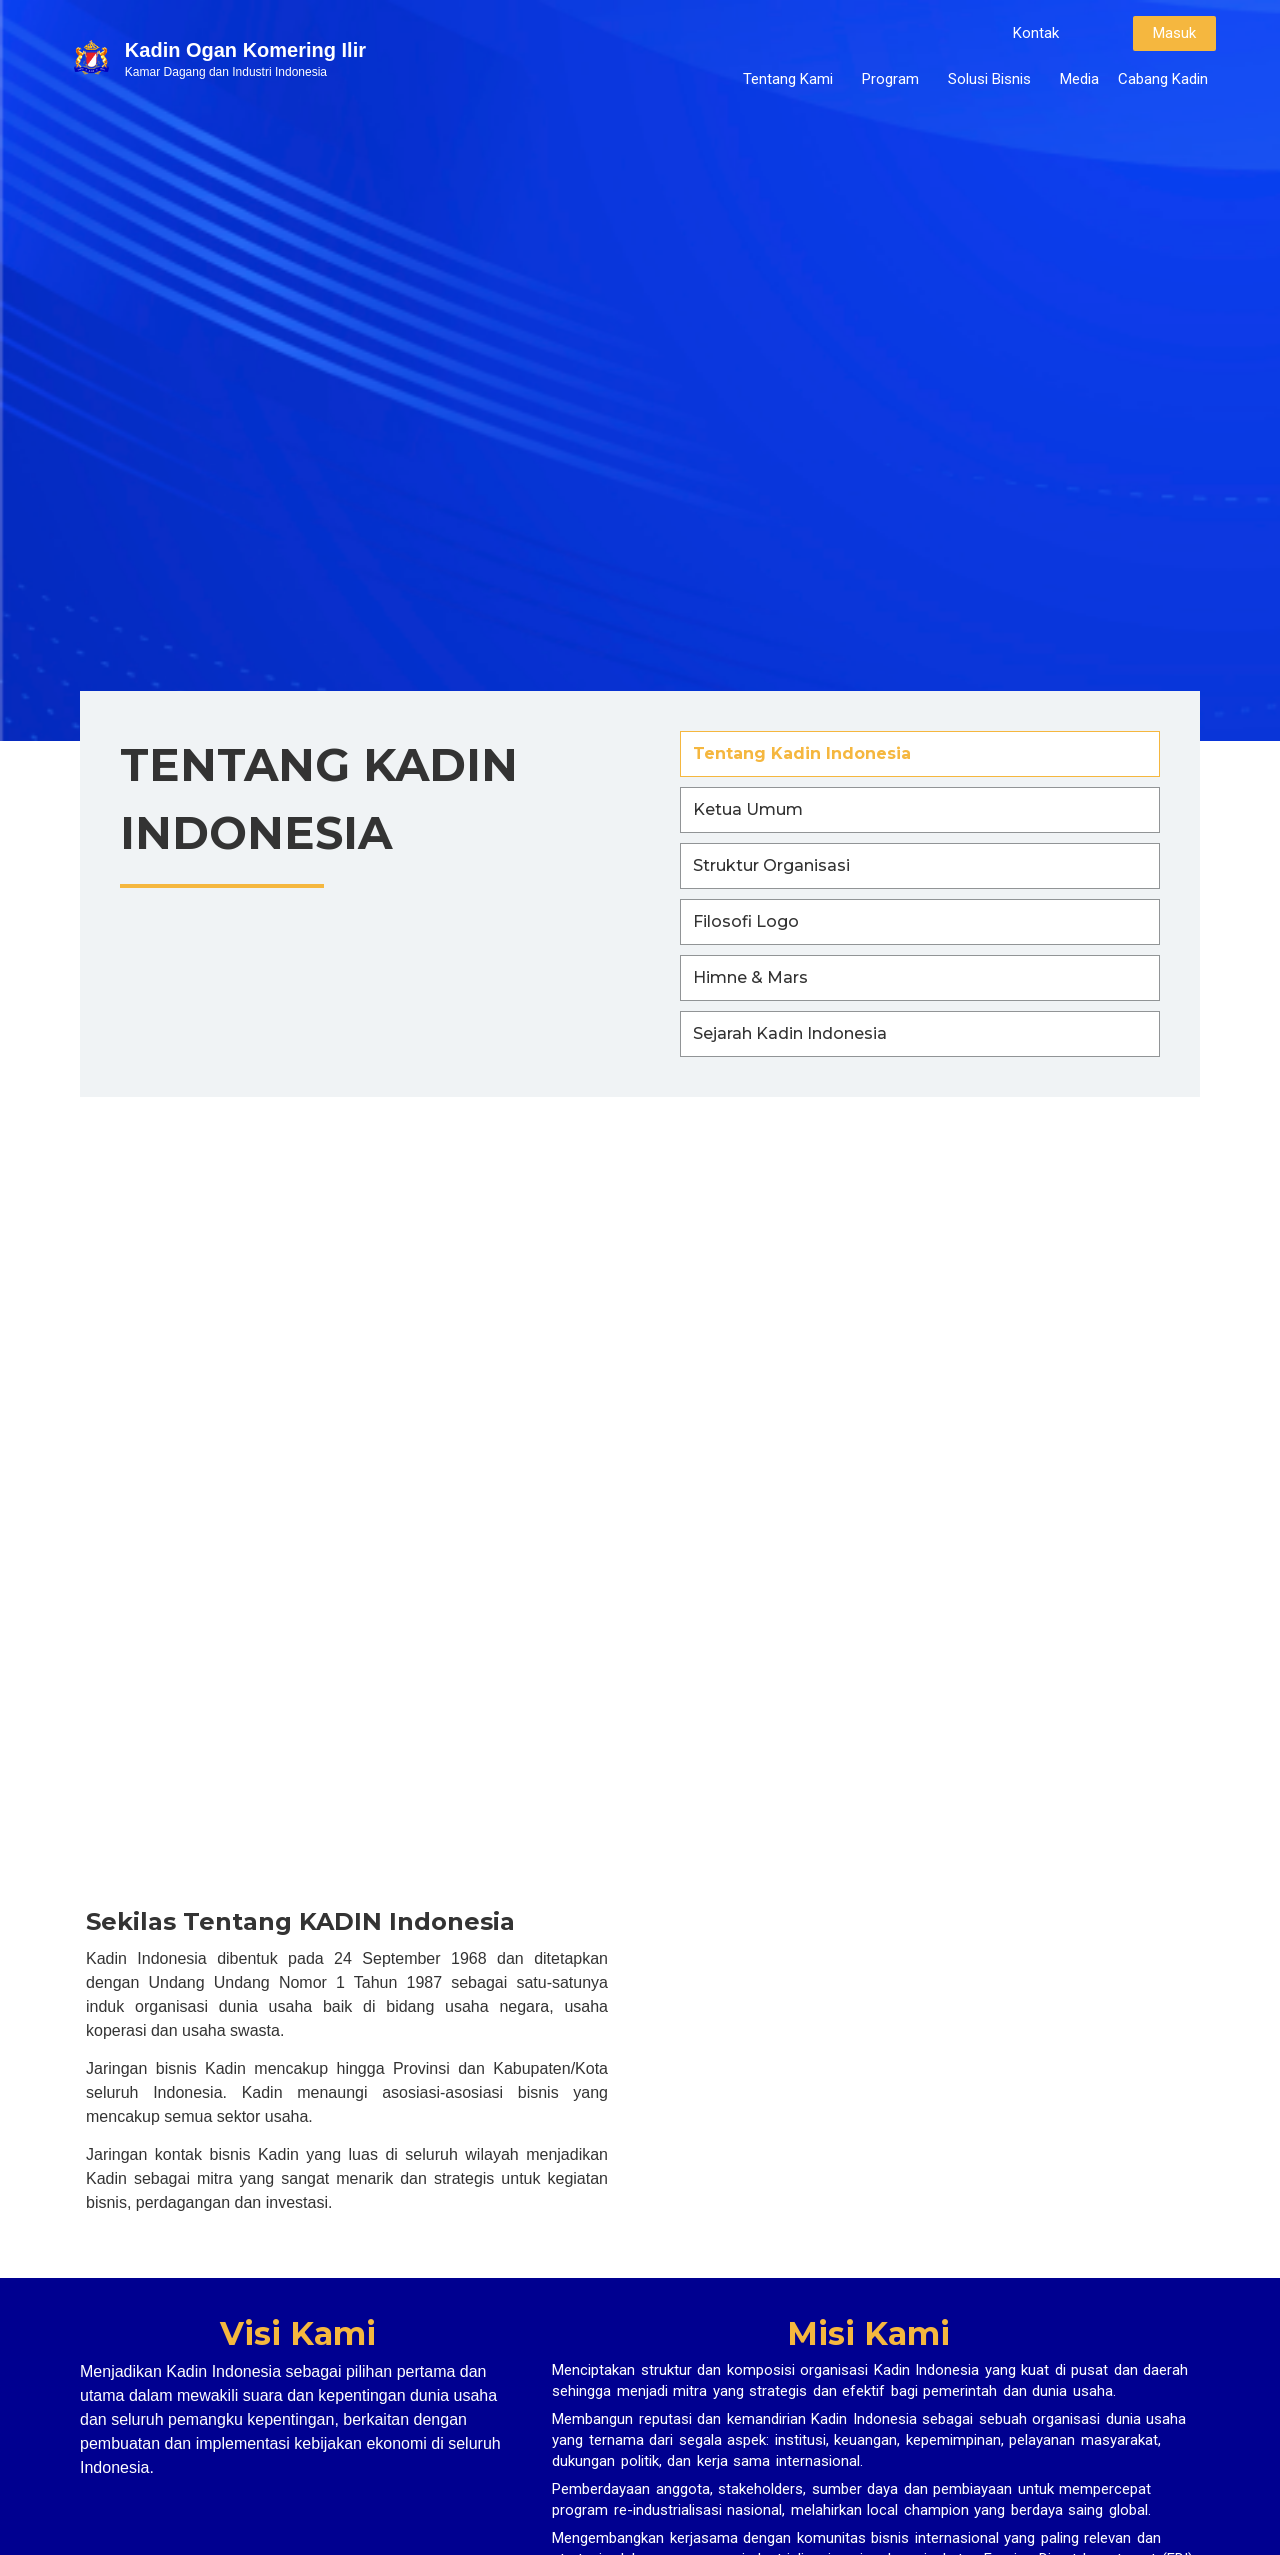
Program (895, 79)
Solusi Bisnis (994, 79)
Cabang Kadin (1163, 79)
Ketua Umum (748, 809)
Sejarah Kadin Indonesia (790, 1033)
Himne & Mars (750, 977)
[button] (1036, 33)
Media (1079, 79)
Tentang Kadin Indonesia (802, 753)
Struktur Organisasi (771, 865)
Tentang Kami (793, 79)
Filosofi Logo (746, 921)
